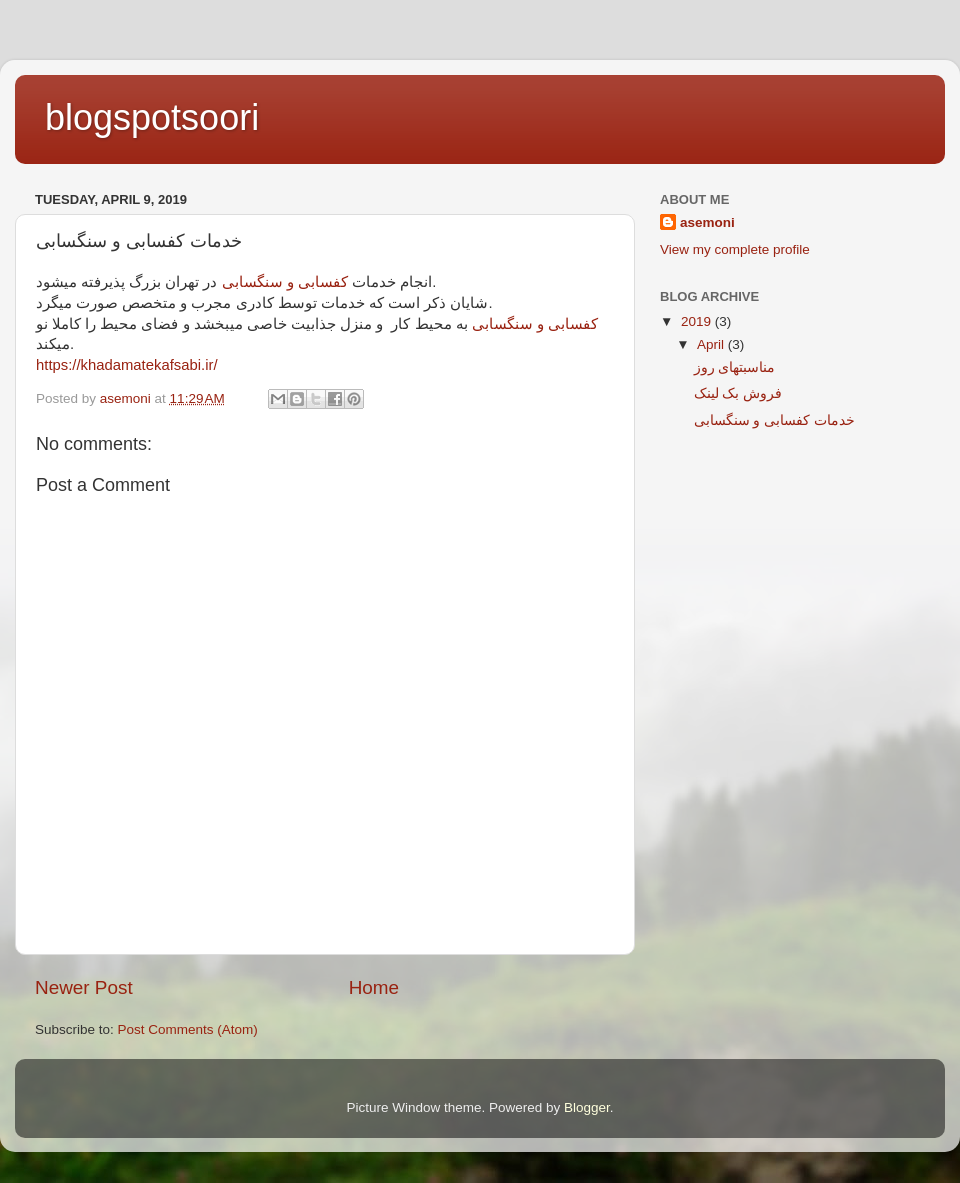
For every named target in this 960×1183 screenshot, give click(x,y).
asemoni (707, 222)
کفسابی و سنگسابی (285, 282)
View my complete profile (735, 249)
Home (374, 987)
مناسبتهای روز (735, 367)
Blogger (587, 1107)
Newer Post (84, 987)
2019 (698, 321)
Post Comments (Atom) (188, 1029)
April (712, 344)
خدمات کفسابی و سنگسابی (774, 420)
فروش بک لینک (738, 393)
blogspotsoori (152, 117)
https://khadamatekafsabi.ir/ (127, 365)
